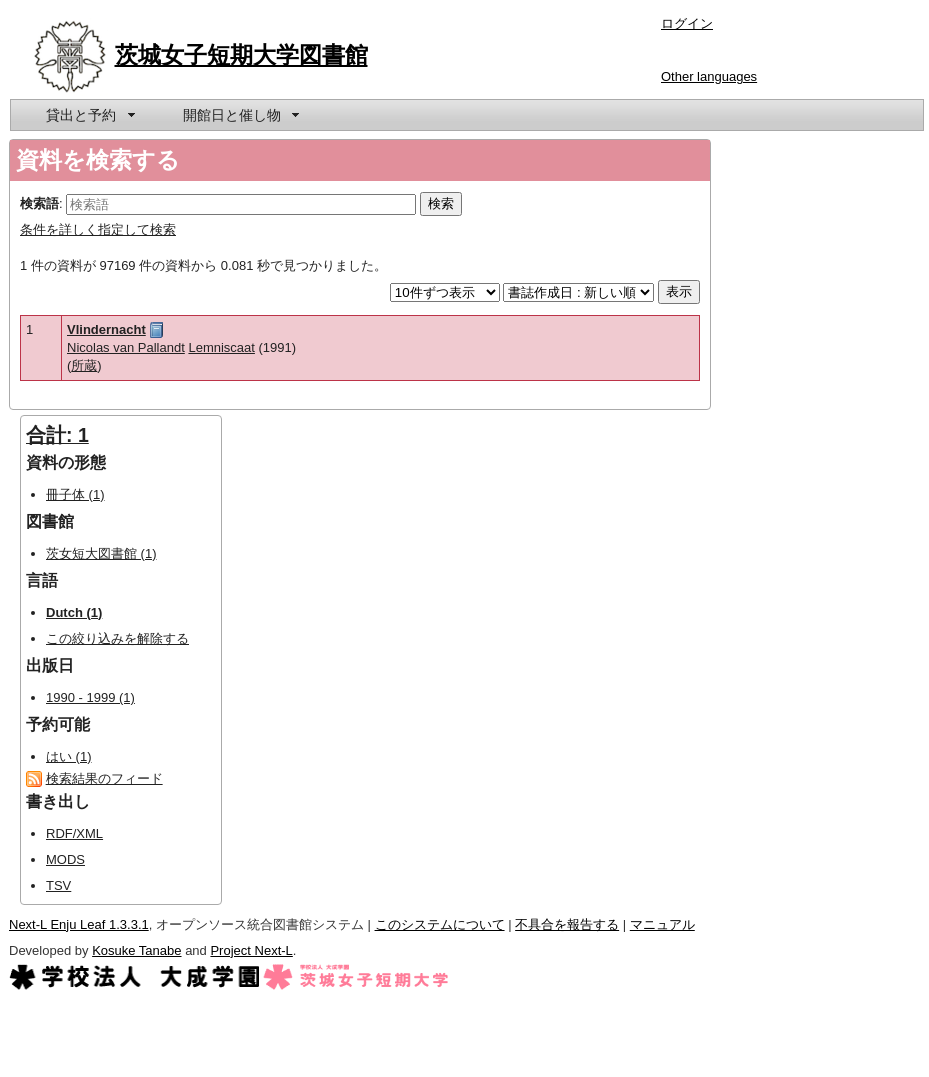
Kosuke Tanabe (136, 950)
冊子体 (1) (75, 494)
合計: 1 (57, 435)
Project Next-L (251, 950)
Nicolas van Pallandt (126, 347)
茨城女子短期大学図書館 (241, 55)
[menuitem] (89, 115)
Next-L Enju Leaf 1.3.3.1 (79, 924)
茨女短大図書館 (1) (101, 553)
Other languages (709, 76)
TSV (58, 885)
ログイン (687, 23)
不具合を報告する (567, 924)
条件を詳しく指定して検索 (98, 229)
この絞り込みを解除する (117, 638)
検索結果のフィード (104, 778)
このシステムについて (440, 924)
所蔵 (84, 365)
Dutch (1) (74, 612)
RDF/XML (74, 833)
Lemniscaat (221, 347)
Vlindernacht (106, 329)
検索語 (39, 203)
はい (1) (69, 756)
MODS (65, 859)
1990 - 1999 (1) (90, 697)
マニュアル (662, 924)
